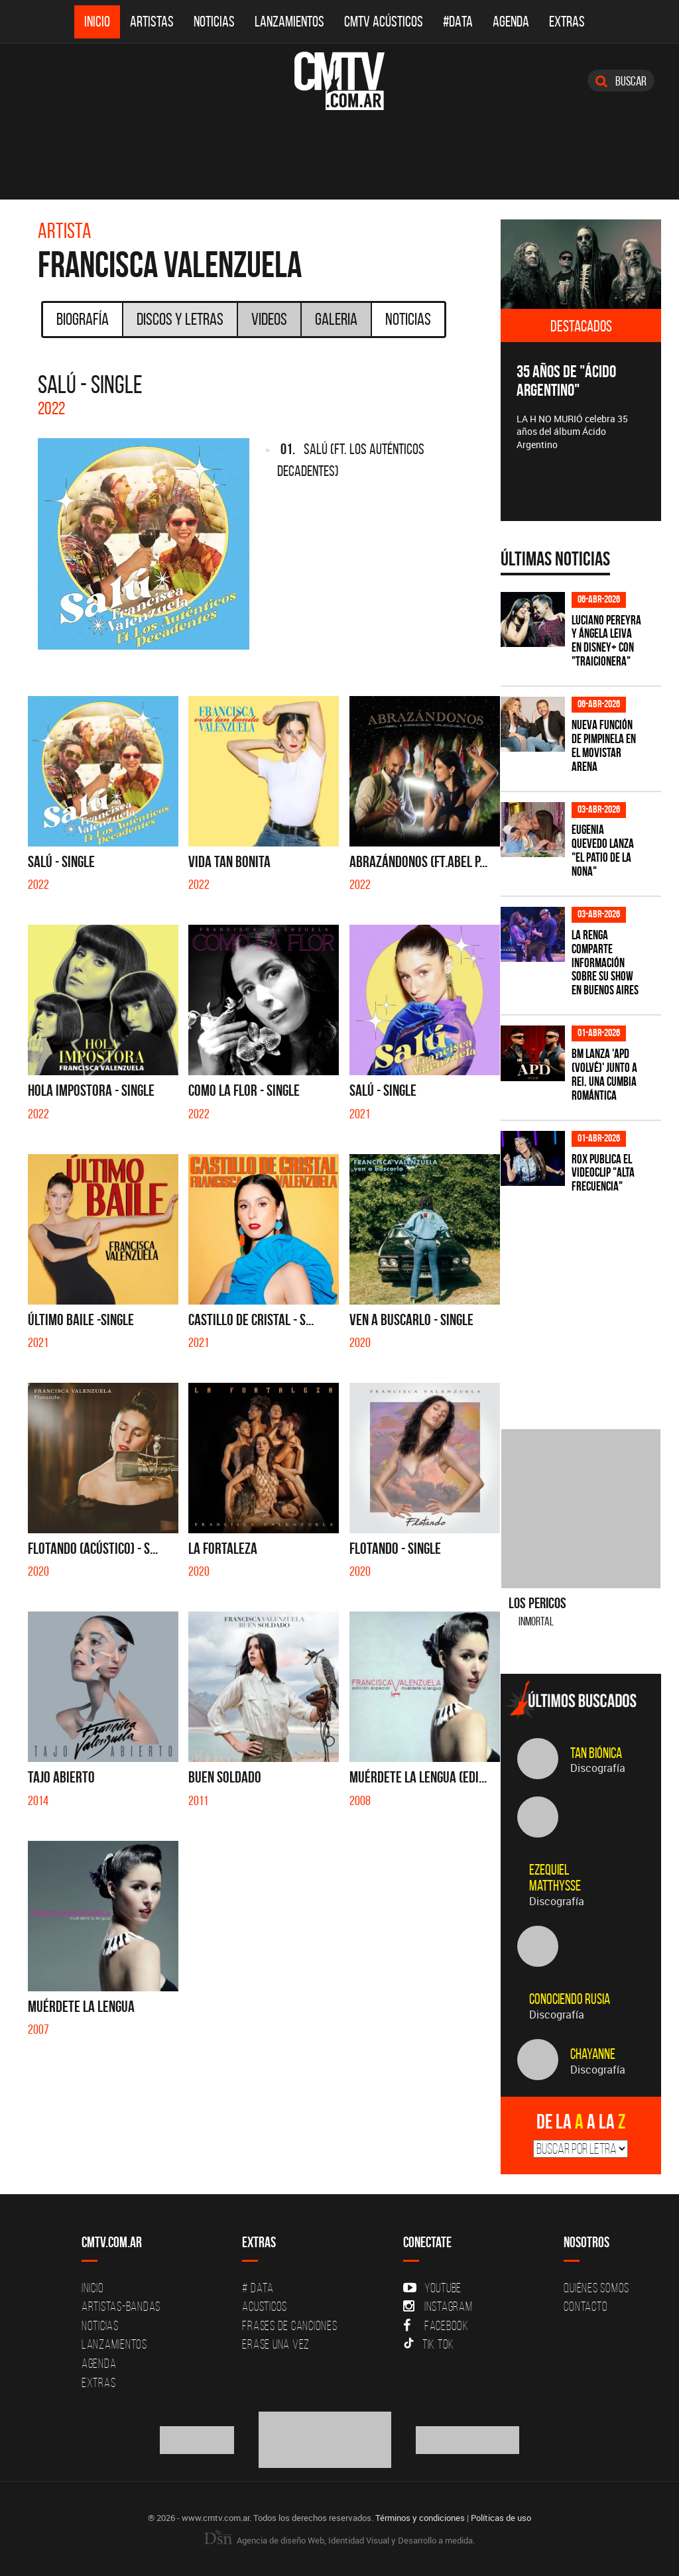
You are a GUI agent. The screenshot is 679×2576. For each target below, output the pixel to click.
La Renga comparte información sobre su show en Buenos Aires (605, 963)
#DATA (458, 21)
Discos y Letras (180, 319)
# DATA (258, 2287)
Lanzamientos (289, 21)
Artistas (152, 21)
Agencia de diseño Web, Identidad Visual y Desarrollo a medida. (339, 2540)
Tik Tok (428, 2344)
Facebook (436, 2325)
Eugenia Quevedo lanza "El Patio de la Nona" (603, 850)
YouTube (432, 2287)
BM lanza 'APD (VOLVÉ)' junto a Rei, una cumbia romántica (604, 1074)
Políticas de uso (501, 2518)
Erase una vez (276, 2344)
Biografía (82, 319)
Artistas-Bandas (121, 2306)
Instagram (438, 2306)
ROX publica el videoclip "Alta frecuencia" (603, 1173)
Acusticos (264, 2306)
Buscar (621, 81)
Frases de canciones (289, 2325)
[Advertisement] (590, 1303)
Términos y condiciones (420, 2518)
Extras (567, 21)
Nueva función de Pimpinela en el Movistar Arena (604, 746)
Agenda (511, 21)
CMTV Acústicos (383, 21)
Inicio (97, 21)
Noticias (214, 21)
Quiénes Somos (596, 2287)
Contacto (585, 2306)
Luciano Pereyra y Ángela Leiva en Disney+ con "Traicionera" (606, 641)
